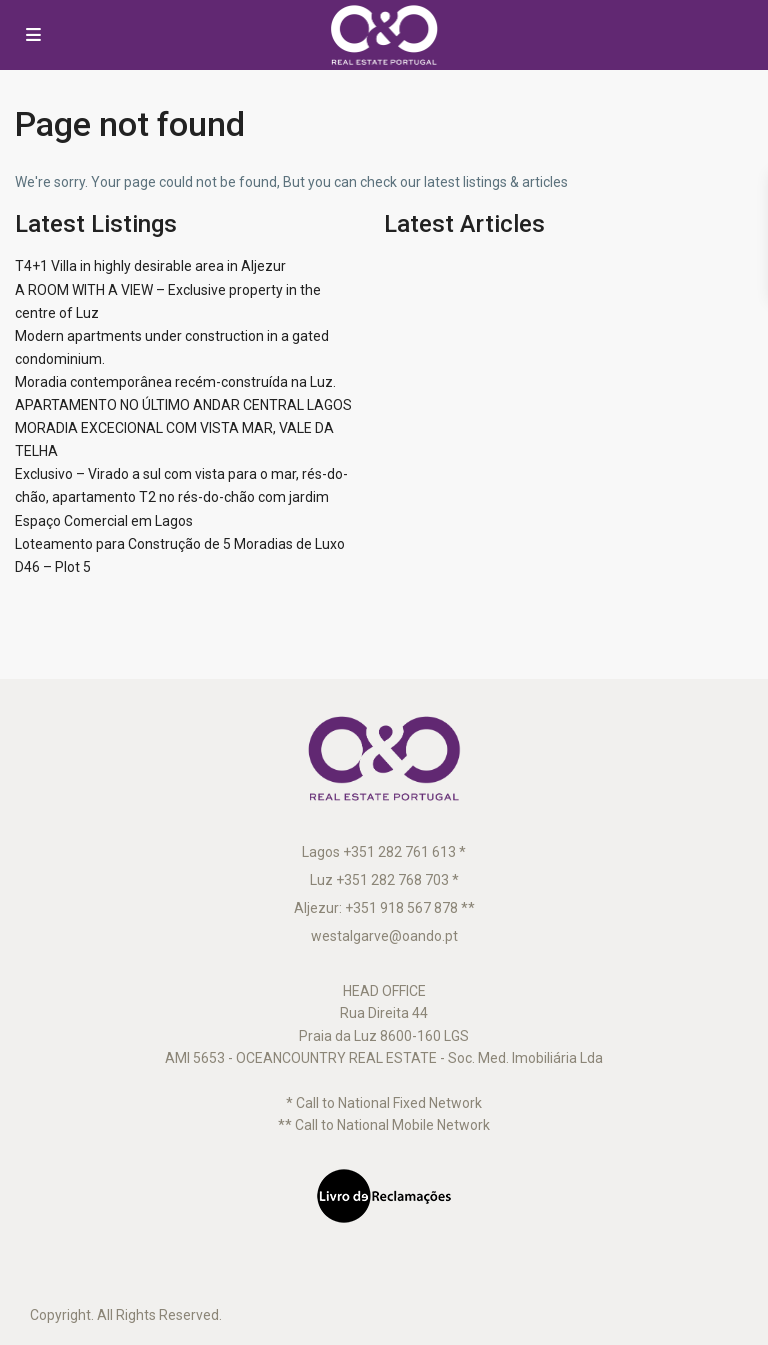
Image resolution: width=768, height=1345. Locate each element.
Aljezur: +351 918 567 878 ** (384, 908)
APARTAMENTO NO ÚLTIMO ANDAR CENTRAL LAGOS (183, 405)
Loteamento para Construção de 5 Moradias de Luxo (180, 544)
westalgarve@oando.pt (384, 936)
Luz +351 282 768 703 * (384, 880)
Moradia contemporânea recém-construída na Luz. (175, 382)
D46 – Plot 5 (53, 567)
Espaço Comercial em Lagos (104, 521)
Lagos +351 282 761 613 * (384, 852)
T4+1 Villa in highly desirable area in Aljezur (150, 266)
